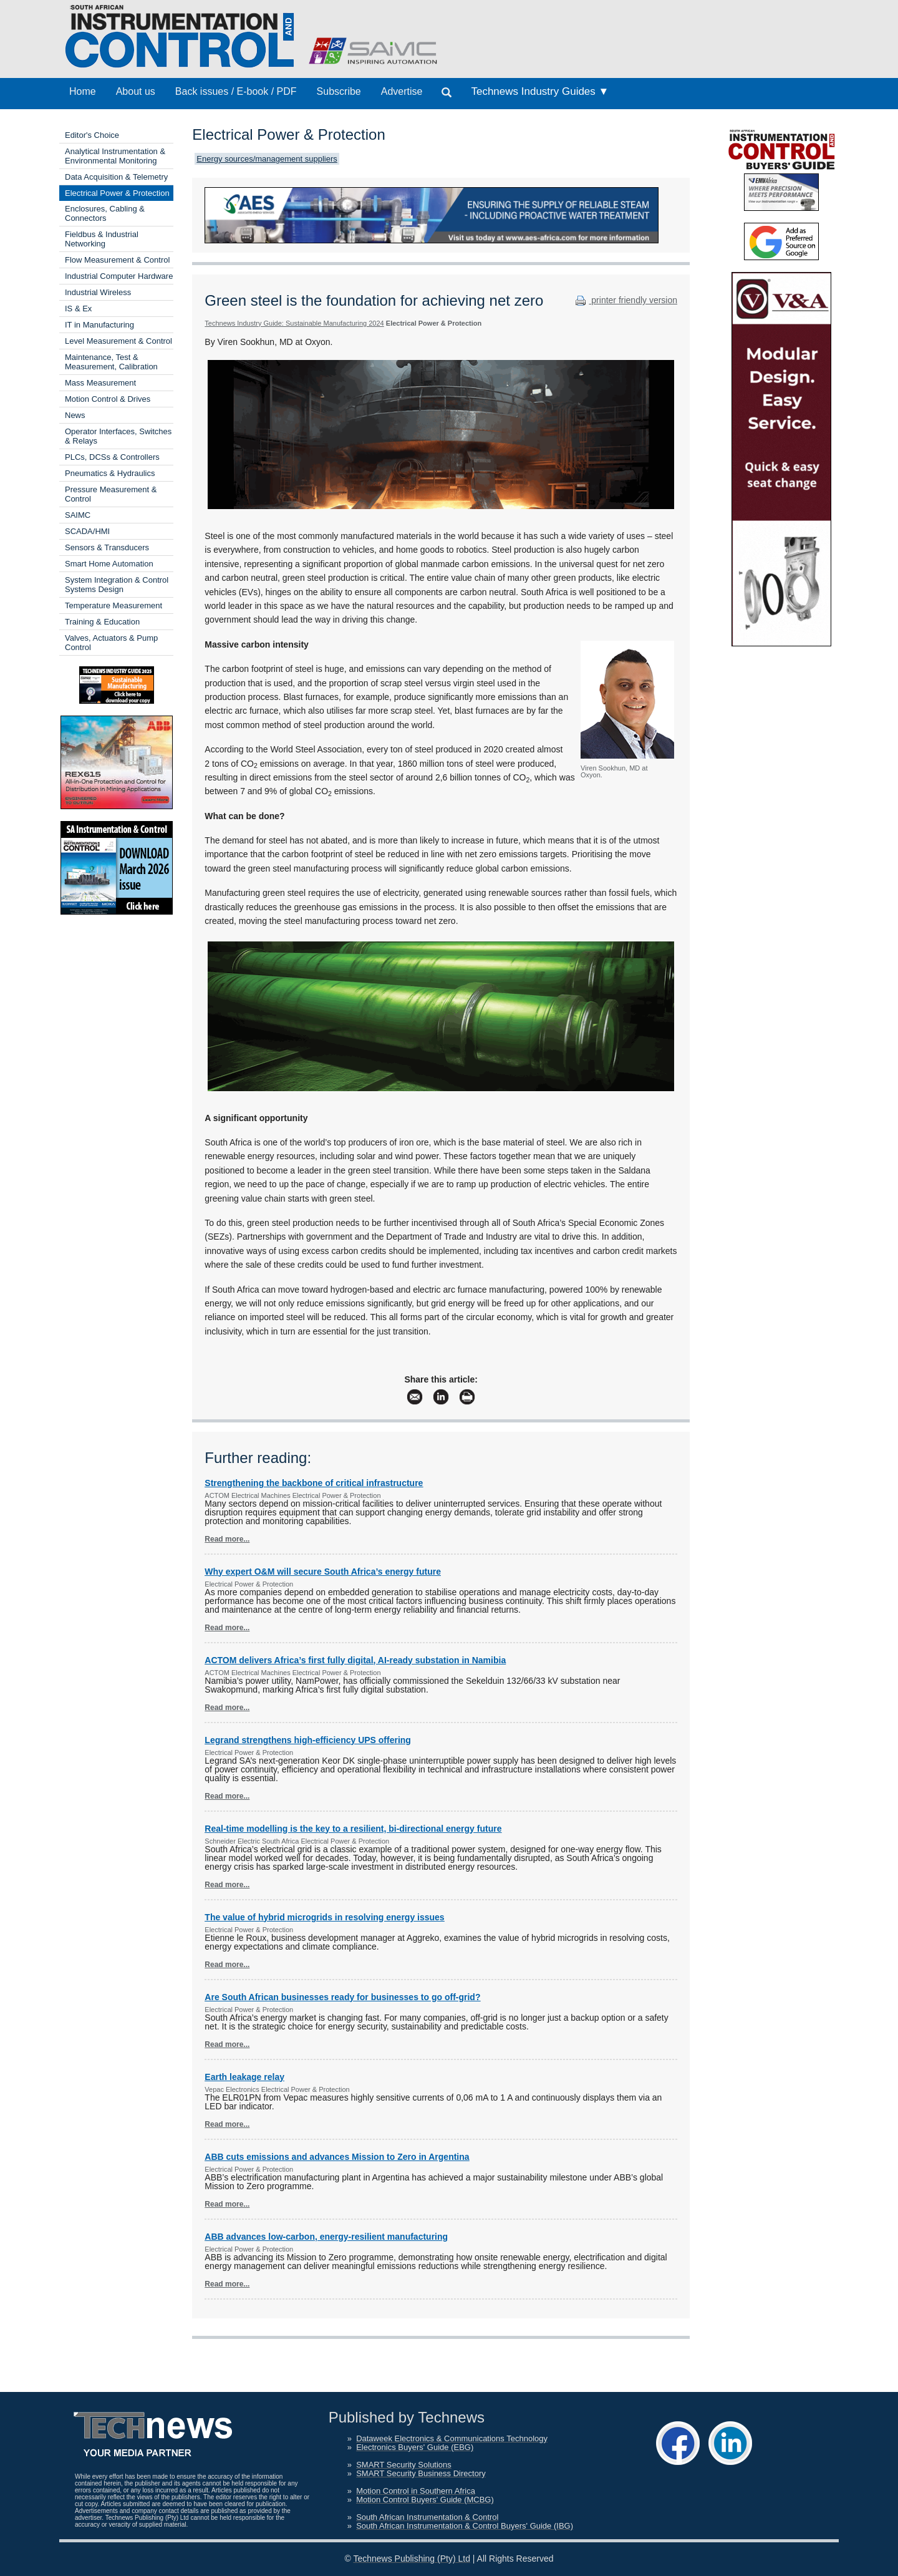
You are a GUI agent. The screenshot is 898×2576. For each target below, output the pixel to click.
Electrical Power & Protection (117, 193)
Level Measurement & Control (118, 341)
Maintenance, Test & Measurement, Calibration (111, 361)
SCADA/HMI (87, 531)
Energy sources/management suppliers (266, 158)
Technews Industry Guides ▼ (540, 91)
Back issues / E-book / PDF (236, 91)
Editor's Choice (92, 135)
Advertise (402, 91)
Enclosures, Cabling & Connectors (105, 213)
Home (82, 91)
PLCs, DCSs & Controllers (112, 457)
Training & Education (102, 621)
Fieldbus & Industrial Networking (101, 239)
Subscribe (339, 91)
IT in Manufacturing (99, 324)
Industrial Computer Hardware (119, 276)
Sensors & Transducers (107, 547)
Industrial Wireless (98, 292)
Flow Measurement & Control (117, 260)
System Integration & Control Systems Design (116, 584)
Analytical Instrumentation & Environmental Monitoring (115, 156)
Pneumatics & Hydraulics (110, 473)
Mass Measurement (100, 382)
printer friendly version (624, 300)
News (75, 415)
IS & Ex (78, 308)
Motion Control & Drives (107, 399)
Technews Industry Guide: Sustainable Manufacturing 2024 (294, 323)
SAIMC (77, 515)
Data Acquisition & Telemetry (116, 177)
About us (135, 91)
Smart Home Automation (109, 563)
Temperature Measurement (113, 605)
